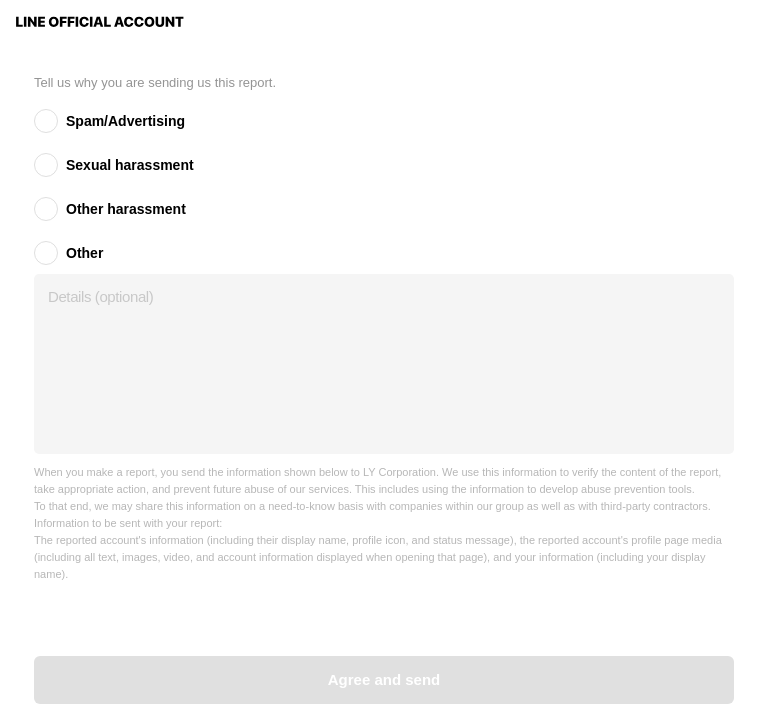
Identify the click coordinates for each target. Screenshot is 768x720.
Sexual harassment (130, 165)
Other (84, 253)
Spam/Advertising (125, 121)
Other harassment (126, 209)
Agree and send (384, 679)
